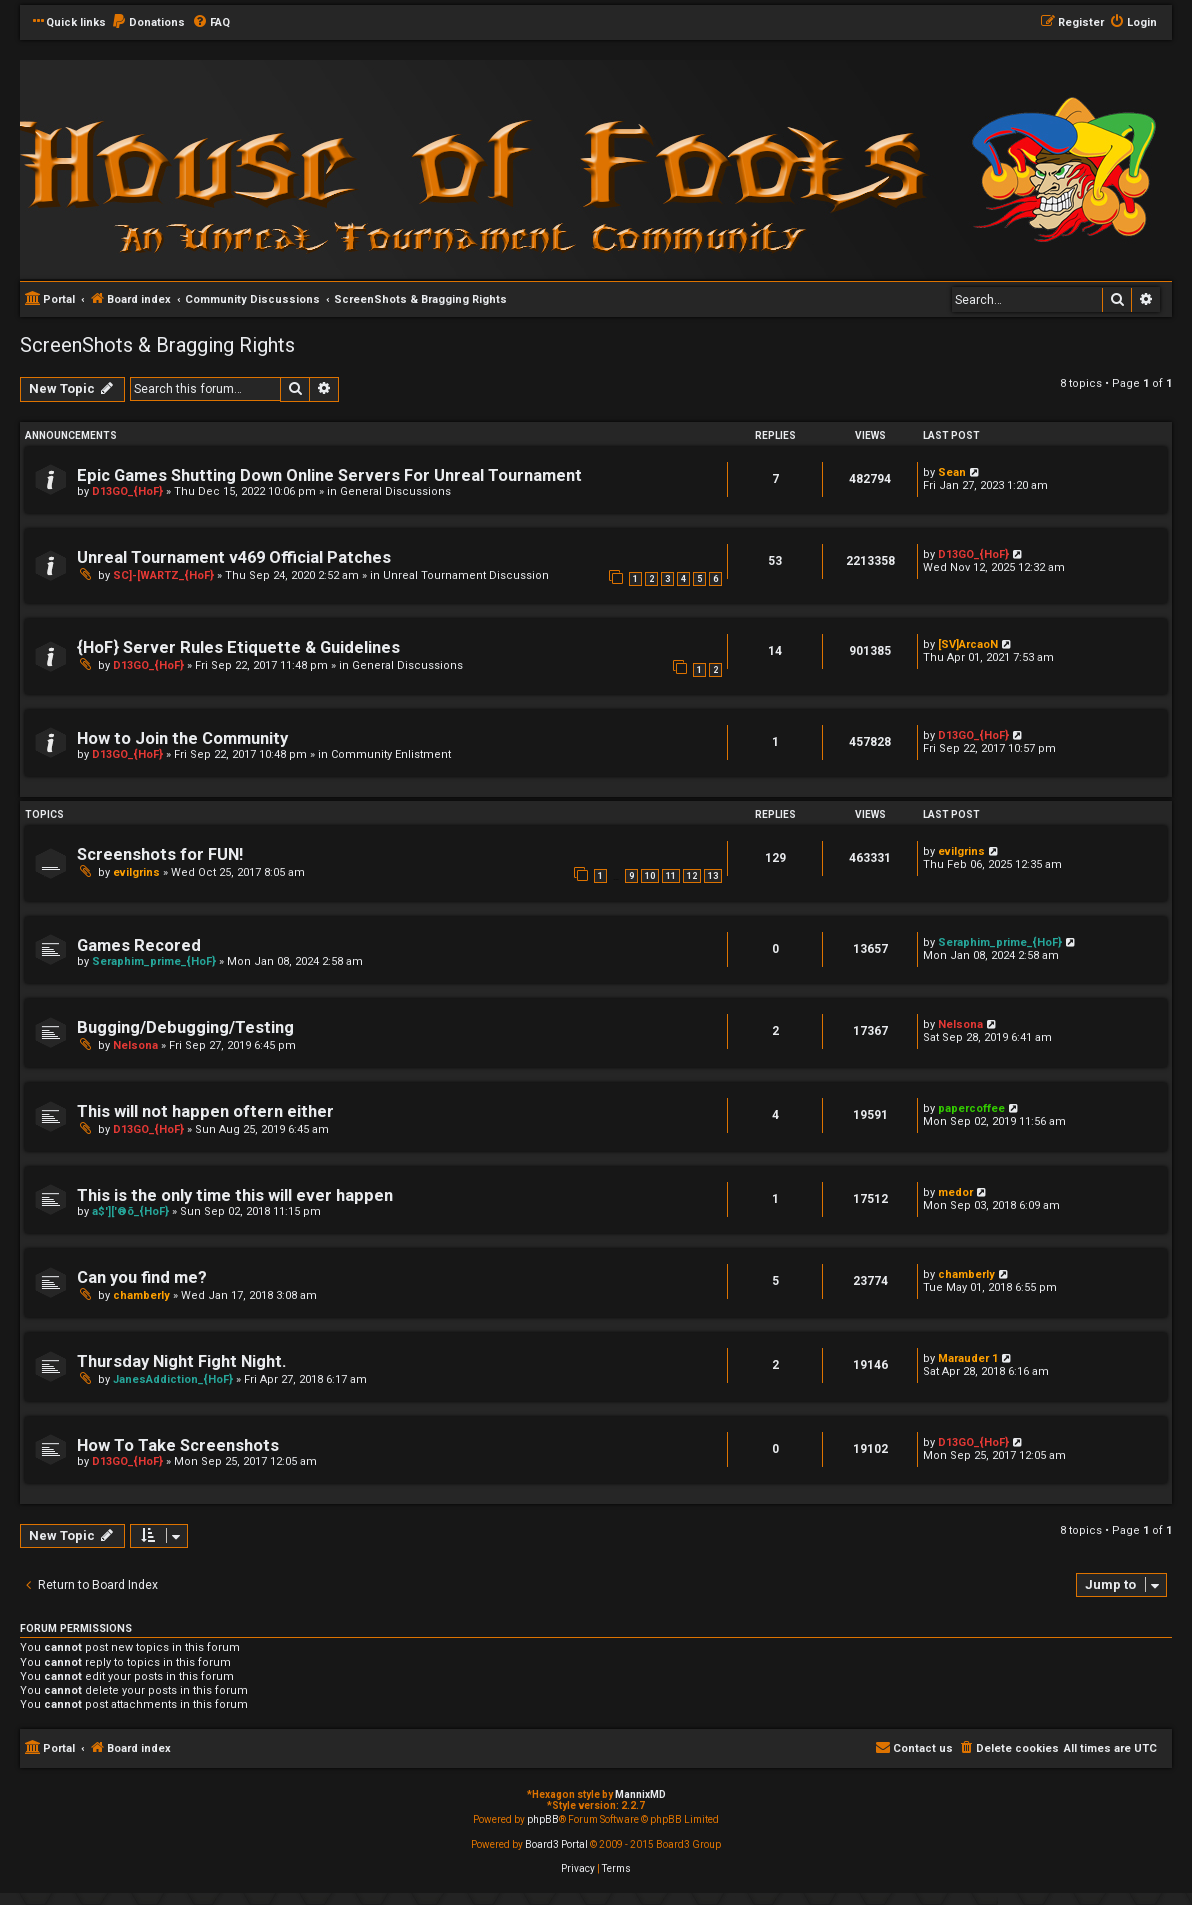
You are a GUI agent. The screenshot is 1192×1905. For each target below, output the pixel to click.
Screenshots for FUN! (160, 854)
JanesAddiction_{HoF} (173, 1379)
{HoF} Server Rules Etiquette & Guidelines (238, 647)
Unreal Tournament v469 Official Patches (234, 557)
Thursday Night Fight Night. (181, 1361)
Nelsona (135, 1045)
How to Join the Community (182, 738)
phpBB (543, 1819)
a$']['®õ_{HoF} (130, 1211)
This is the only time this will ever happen (235, 1195)
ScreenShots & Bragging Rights (157, 345)
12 (692, 876)
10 (650, 876)
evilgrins (136, 872)
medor (955, 1192)
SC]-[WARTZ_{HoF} (163, 575)
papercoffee (971, 1108)
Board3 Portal (556, 1844)
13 (713, 876)
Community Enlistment (391, 754)
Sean (952, 472)
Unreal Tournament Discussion (466, 575)
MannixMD (640, 1794)
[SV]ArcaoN (968, 644)
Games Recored (139, 945)
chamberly (141, 1295)
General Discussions (395, 491)
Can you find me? (142, 1277)
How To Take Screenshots (178, 1445)
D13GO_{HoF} (127, 491)
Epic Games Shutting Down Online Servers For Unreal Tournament (329, 475)
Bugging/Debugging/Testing (185, 1027)
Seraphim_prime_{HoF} (154, 961)
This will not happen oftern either (205, 1111)
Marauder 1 (968, 1358)
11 (671, 876)
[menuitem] (148, 23)
